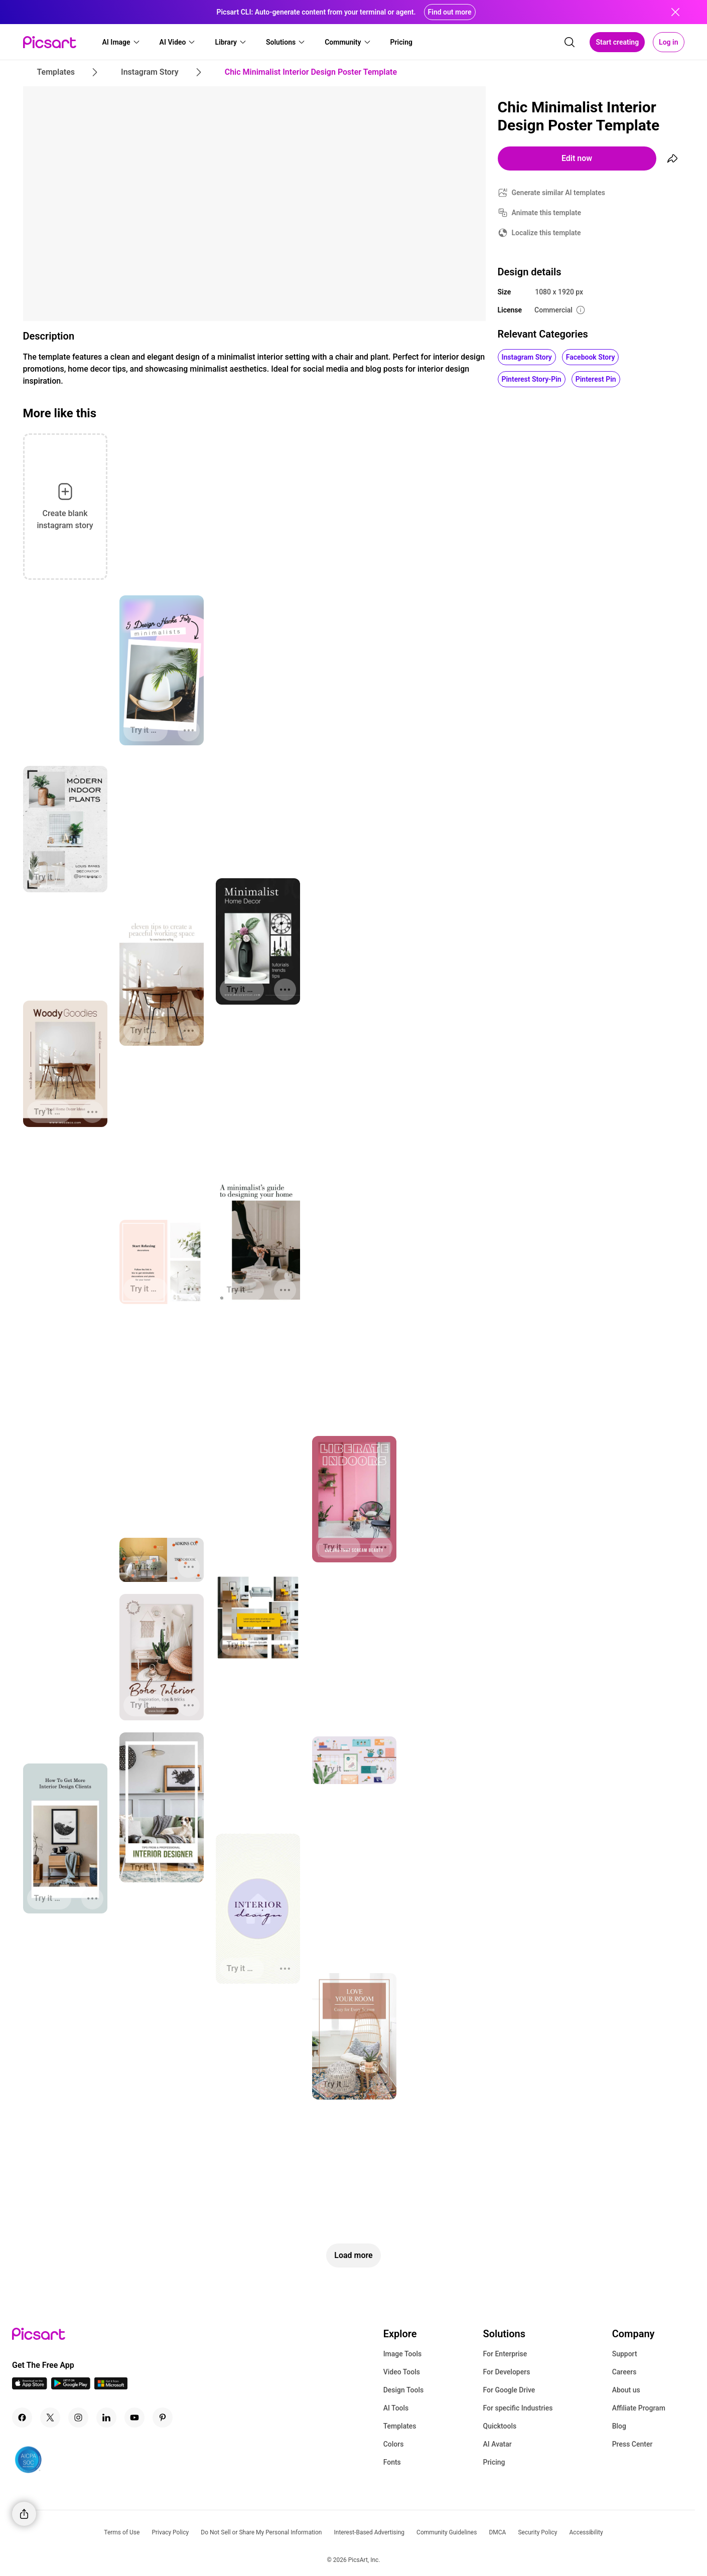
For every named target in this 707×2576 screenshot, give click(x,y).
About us (626, 2390)
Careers (624, 2372)
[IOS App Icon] (29, 2386)
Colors (393, 2444)
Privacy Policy (170, 2532)
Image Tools (402, 2354)
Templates (399, 2426)
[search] (569, 42)
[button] (121, 42)
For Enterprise (505, 2354)
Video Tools (401, 2372)
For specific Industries (517, 2408)
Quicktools (499, 2426)
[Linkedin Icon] (106, 2417)
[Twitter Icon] (50, 2417)
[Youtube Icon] (134, 2417)
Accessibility (586, 2532)
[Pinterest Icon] (163, 2417)
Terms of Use (121, 2532)
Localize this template (546, 233)
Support (624, 2354)
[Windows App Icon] (110, 2386)
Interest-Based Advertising (369, 2532)
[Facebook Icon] (22, 2417)
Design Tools (403, 2390)
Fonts (392, 2462)
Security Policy (537, 2532)
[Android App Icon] (70, 2386)
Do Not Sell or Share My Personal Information (261, 2532)
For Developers (506, 2372)
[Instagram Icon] (78, 2417)
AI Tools (396, 2408)
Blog (619, 2426)
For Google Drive (509, 2390)
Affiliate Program (638, 2408)
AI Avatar (497, 2444)
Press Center (632, 2444)
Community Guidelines (446, 2532)
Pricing (494, 2462)
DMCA (497, 2532)
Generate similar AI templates (559, 193)
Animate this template (547, 213)
